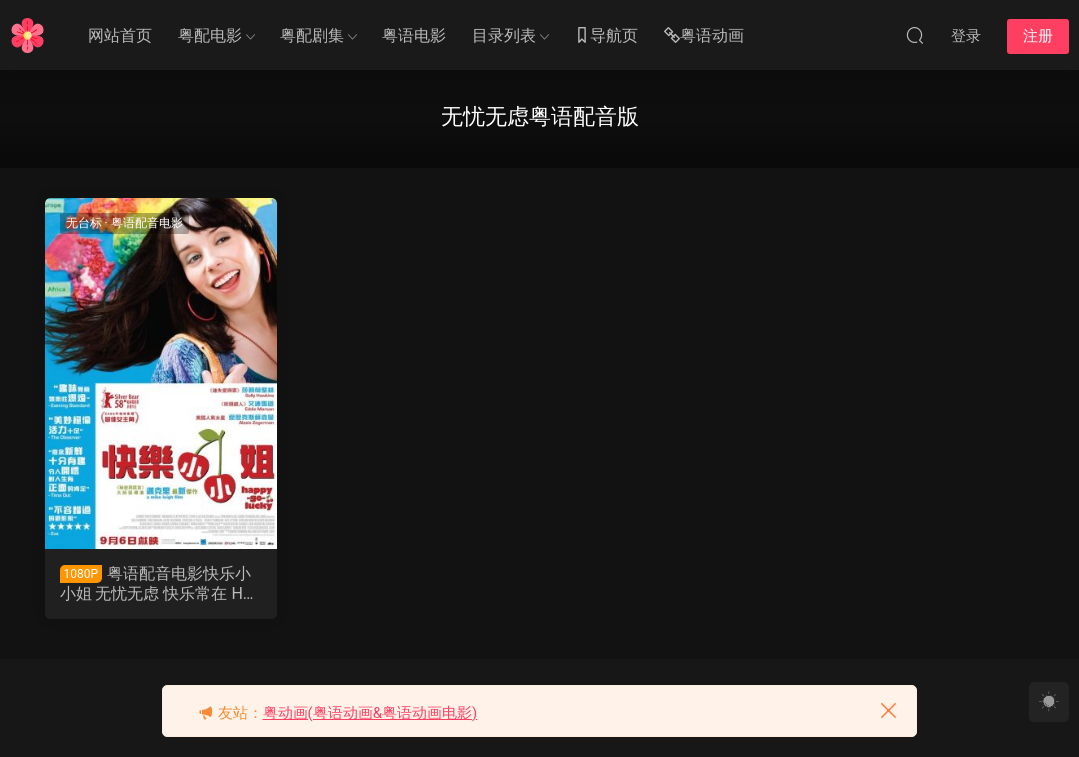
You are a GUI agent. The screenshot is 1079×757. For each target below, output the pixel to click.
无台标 (84, 223)
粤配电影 (210, 35)
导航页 (606, 36)
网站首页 (120, 35)
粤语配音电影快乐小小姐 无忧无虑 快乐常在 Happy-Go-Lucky (160, 584)
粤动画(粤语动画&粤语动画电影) (370, 713)
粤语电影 (414, 35)
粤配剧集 (312, 35)
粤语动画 (704, 36)
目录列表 (504, 35)
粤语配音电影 (147, 223)
